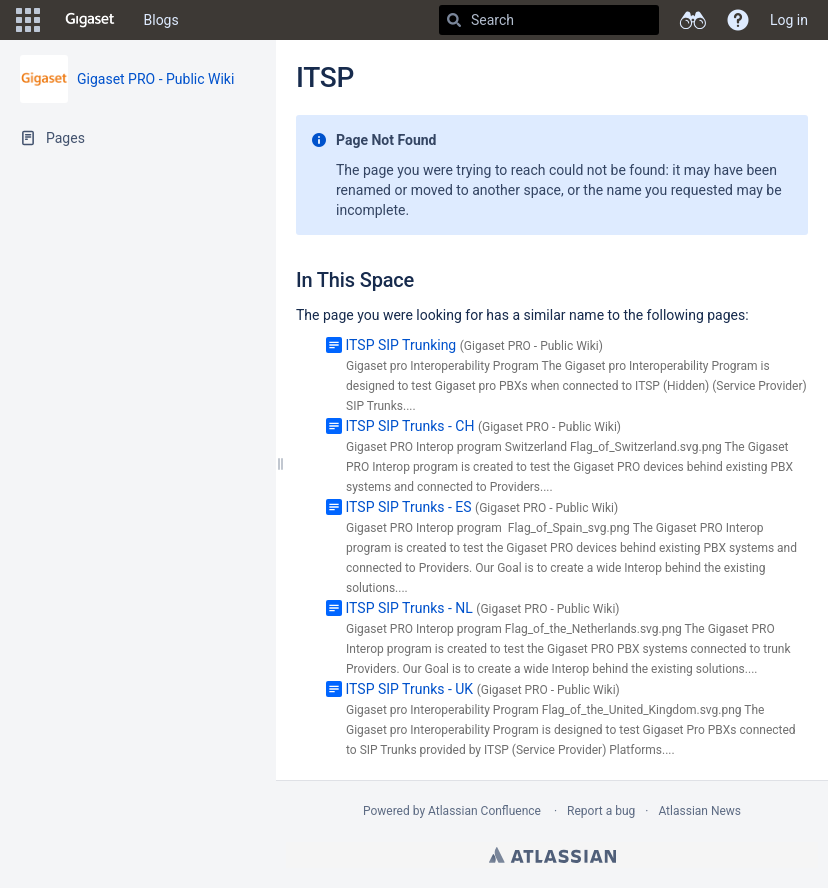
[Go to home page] (90, 20)
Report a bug (601, 811)
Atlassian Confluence (484, 811)
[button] (28, 20)
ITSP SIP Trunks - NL (408, 608)
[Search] (454, 20)
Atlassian (552, 855)
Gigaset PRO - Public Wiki (155, 79)
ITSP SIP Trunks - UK (409, 689)
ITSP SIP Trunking (400, 345)
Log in (789, 20)
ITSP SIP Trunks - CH (409, 426)
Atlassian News (699, 811)
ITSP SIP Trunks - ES (408, 507)
